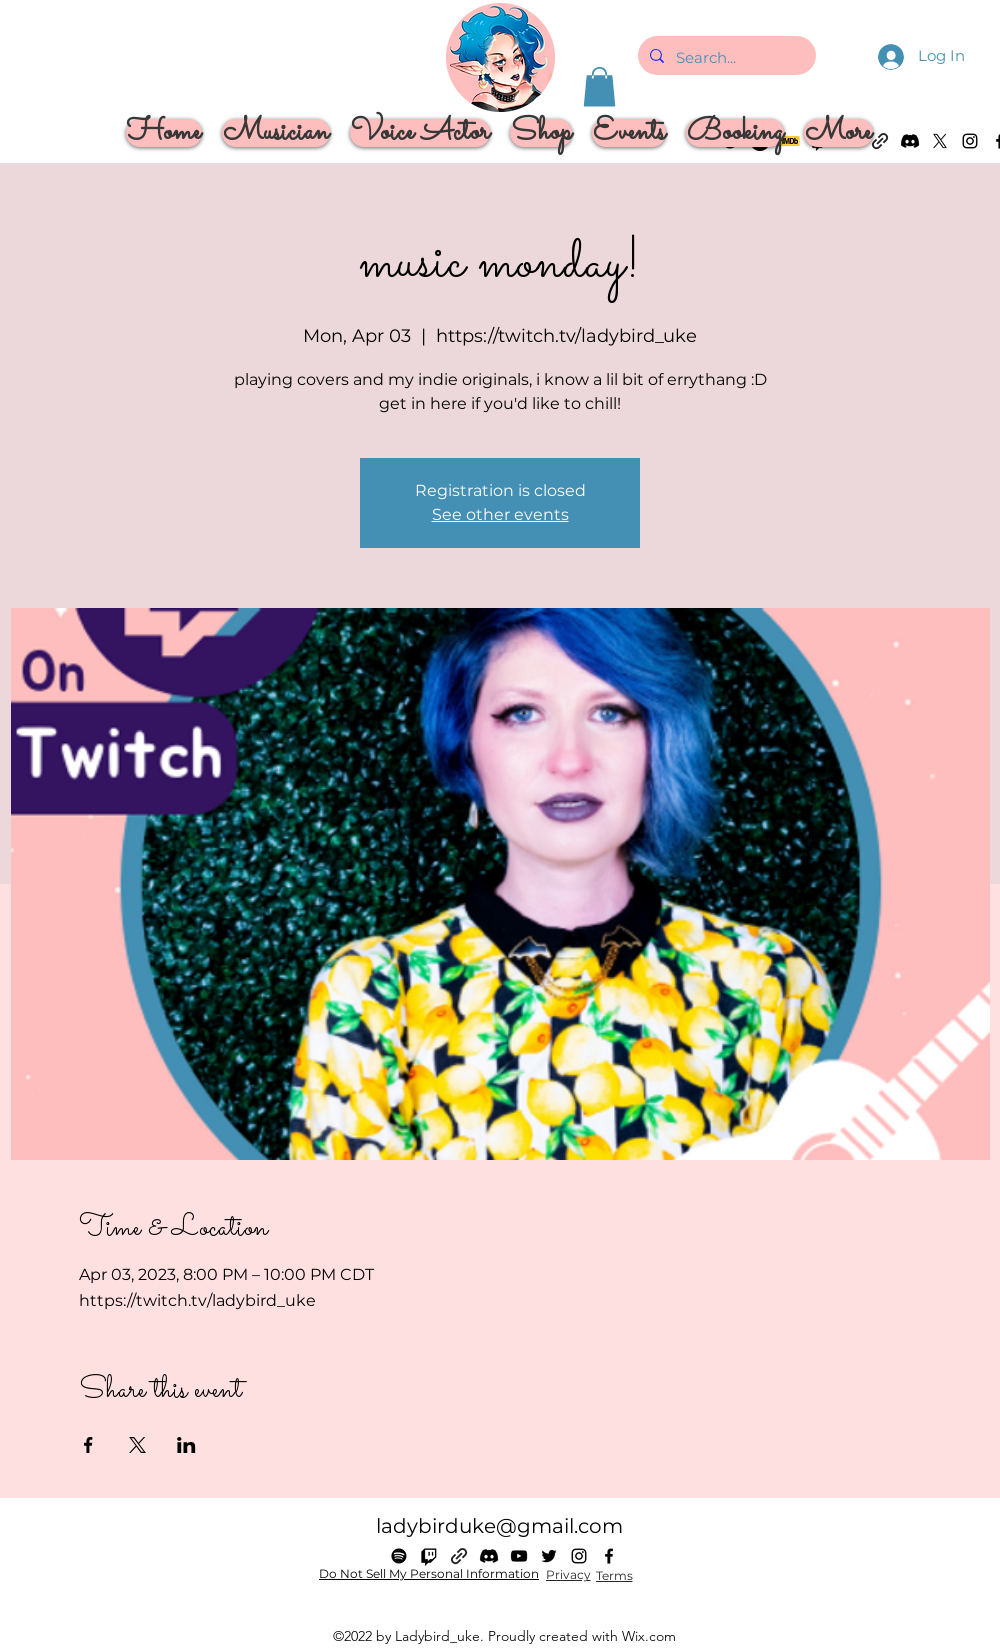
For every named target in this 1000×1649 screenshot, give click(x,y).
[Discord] (489, 1556)
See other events (500, 514)
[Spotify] (399, 1556)
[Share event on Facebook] (88, 1445)
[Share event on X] (137, 1445)
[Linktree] (459, 1556)
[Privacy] (568, 1575)
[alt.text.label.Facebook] (609, 1556)
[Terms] (614, 1576)
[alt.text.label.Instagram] (970, 141)
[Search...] (725, 58)
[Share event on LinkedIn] (186, 1445)
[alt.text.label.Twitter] (549, 1556)
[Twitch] (429, 1556)
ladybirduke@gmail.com (499, 1526)
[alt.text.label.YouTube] (519, 1556)
